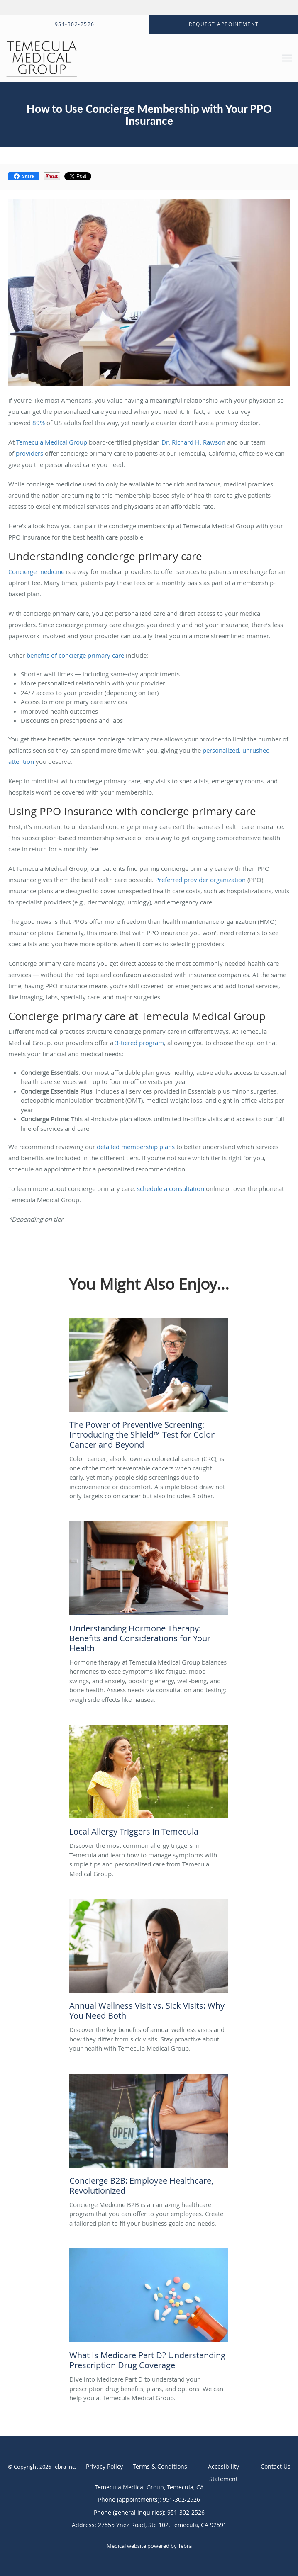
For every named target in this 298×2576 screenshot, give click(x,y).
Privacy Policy (104, 2466)
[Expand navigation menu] (287, 58)
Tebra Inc (63, 2466)
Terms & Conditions (160, 2466)
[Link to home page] (93, 58)
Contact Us (276, 2466)
